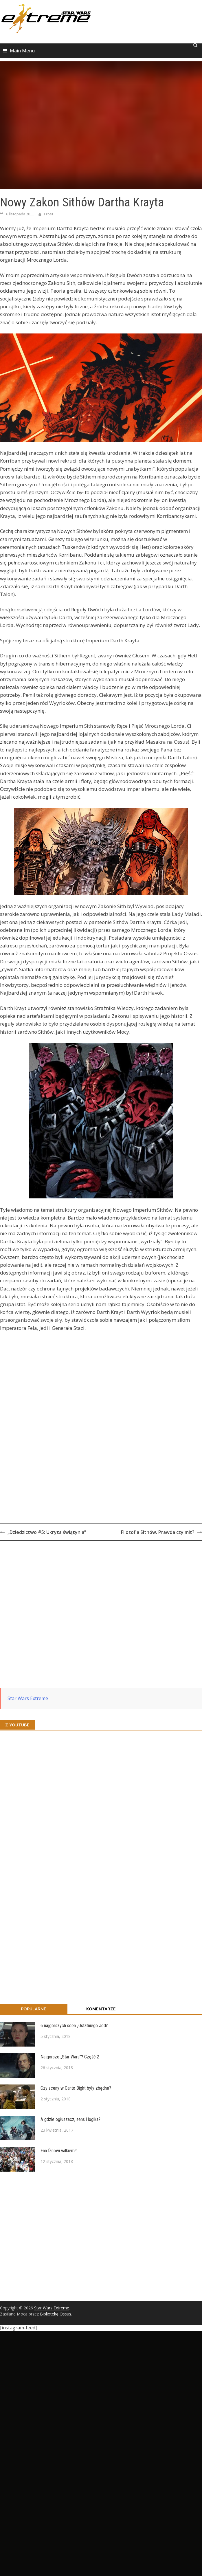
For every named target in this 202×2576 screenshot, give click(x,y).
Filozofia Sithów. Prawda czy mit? (157, 1532)
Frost (48, 214)
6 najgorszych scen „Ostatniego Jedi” (74, 2025)
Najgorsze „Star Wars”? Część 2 (70, 2057)
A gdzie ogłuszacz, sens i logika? (70, 2119)
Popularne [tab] (33, 2008)
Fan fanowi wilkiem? (59, 2150)
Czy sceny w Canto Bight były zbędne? (76, 2088)
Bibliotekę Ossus (55, 2314)
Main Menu (22, 50)
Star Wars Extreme (28, 1698)
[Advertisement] (64, 1607)
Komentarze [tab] (101, 2008)
